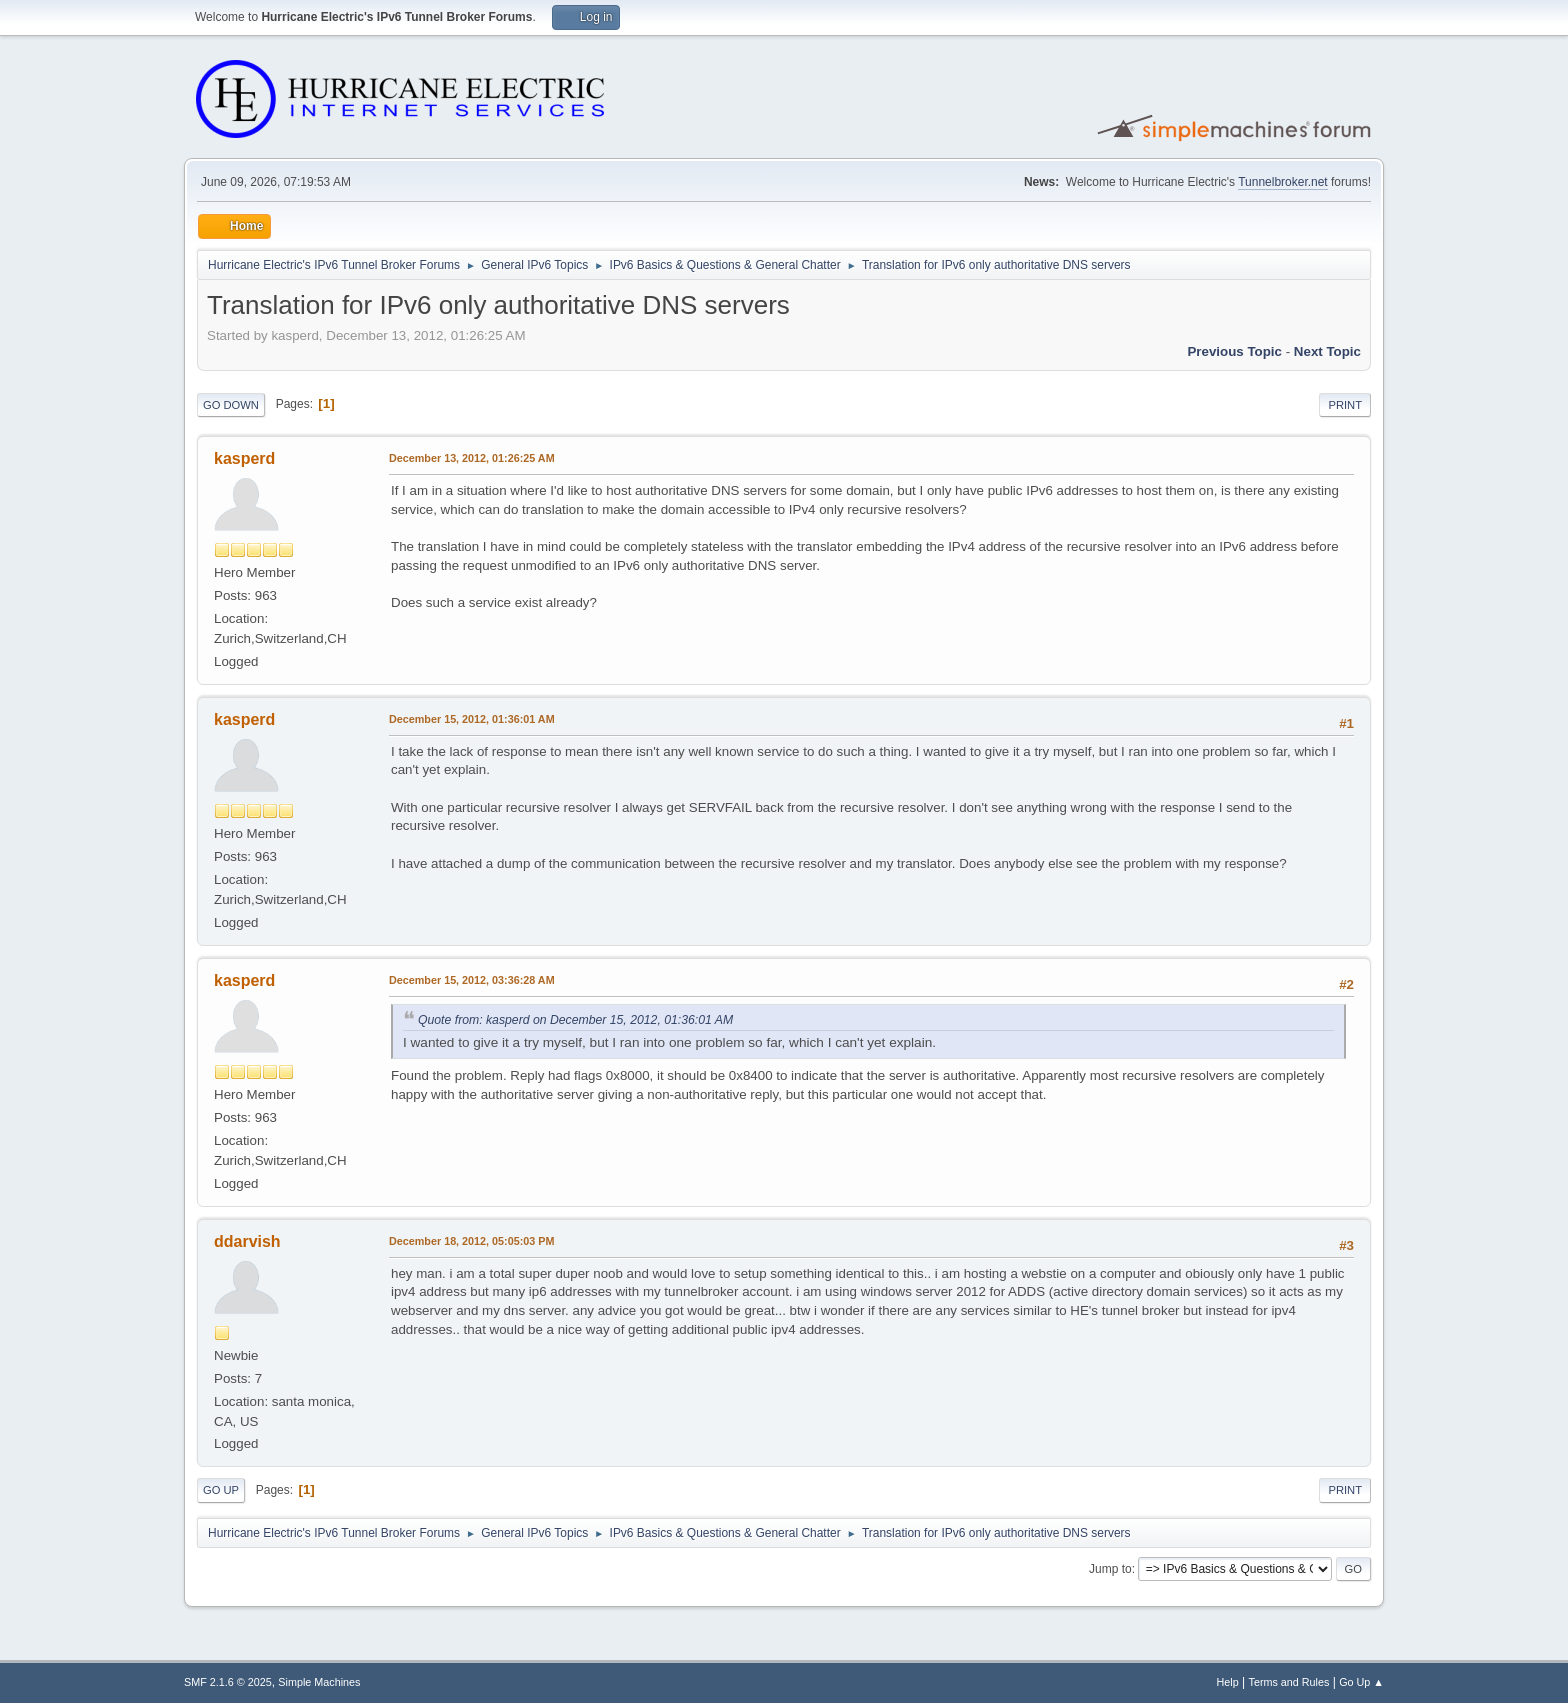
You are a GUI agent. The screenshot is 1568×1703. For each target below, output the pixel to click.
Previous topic (1234, 351)
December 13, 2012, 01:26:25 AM (472, 458)
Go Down (231, 405)
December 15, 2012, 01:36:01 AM (472, 719)
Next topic (1327, 351)
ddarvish (247, 1241)
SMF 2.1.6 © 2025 (228, 1682)
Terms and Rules (1289, 1682)
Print (1345, 405)
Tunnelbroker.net (1283, 182)
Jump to (1110, 1569)
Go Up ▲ (1361, 1682)
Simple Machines (319, 1682)
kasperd (244, 458)
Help (1228, 1682)
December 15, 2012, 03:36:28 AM (472, 980)
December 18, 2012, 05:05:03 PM (471, 1241)
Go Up (221, 1490)
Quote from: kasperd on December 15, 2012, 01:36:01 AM (575, 1020)
